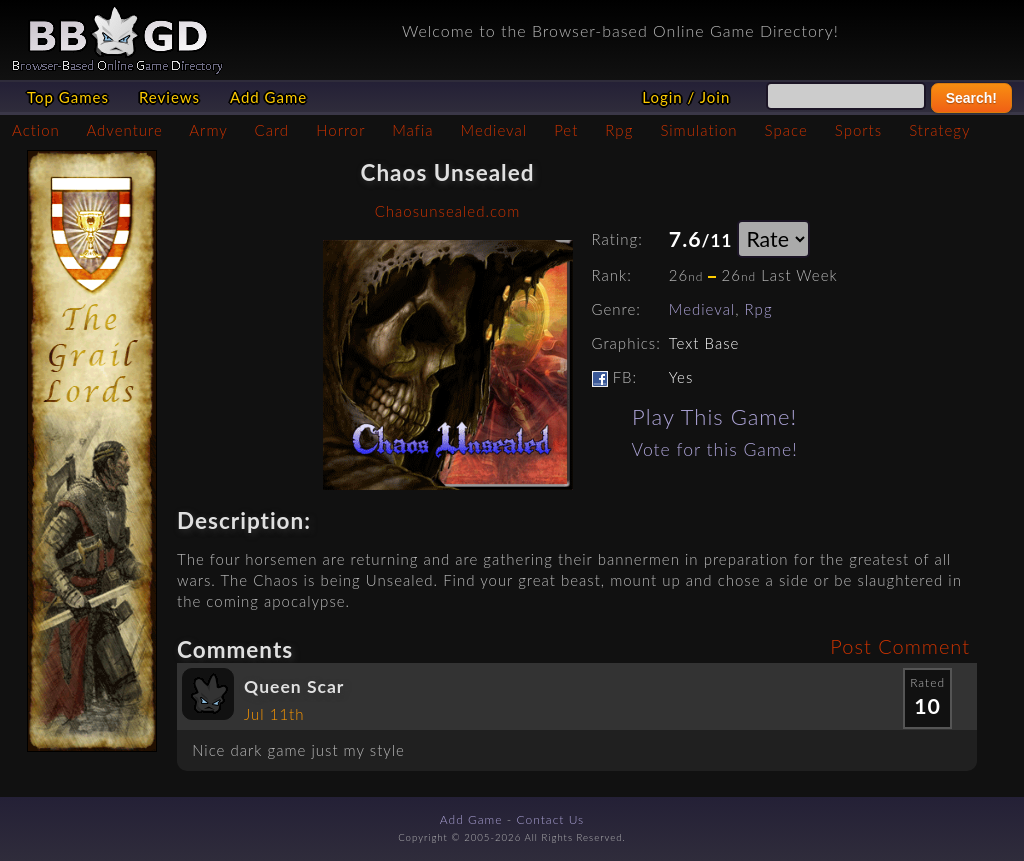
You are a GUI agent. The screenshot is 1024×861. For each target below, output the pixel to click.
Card (272, 130)
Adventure (124, 130)
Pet (566, 130)
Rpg (619, 130)
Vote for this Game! (715, 449)
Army (208, 130)
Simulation (698, 130)
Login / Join (686, 97)
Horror (340, 130)
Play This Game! (714, 416)
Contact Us (551, 819)
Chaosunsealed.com (448, 211)
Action (36, 130)
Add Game (268, 97)
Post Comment (900, 646)
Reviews (169, 97)
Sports (858, 130)
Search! (971, 98)
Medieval (494, 130)
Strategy (939, 130)
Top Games (68, 97)
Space (786, 130)
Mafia (412, 130)
